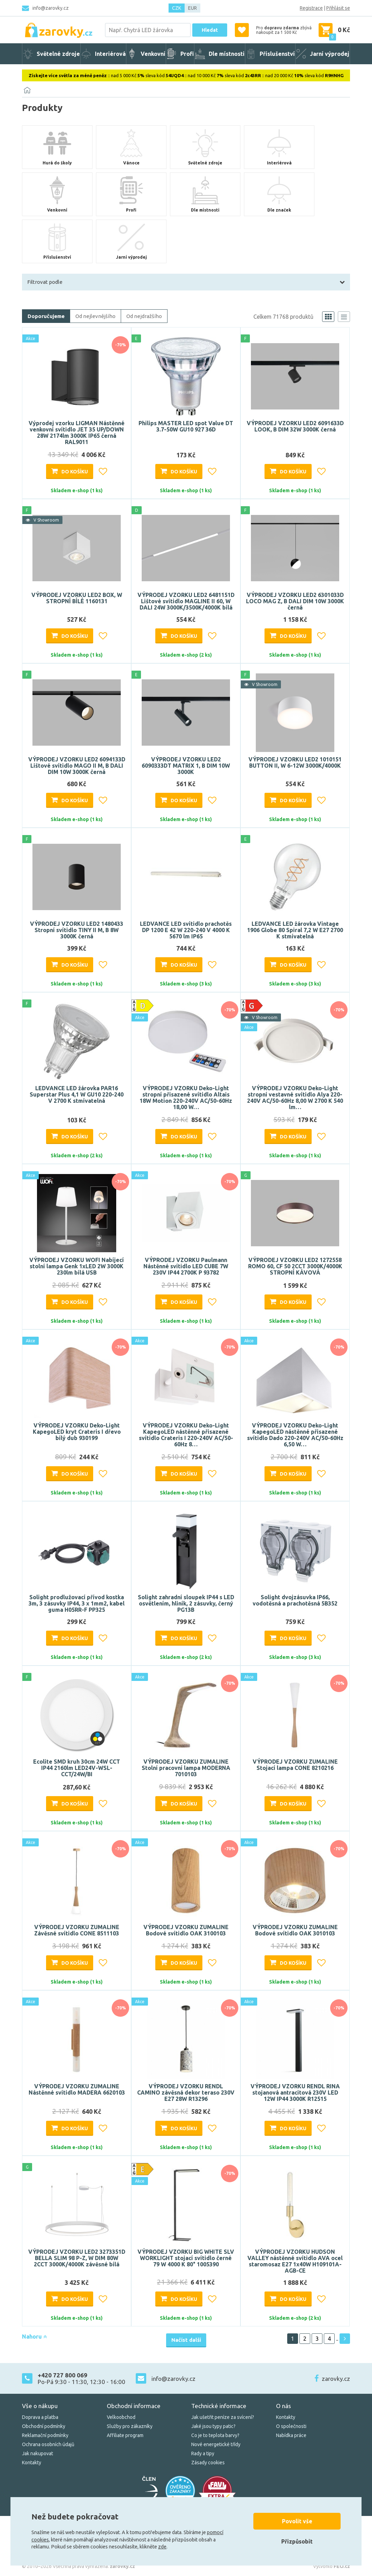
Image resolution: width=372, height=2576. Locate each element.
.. (337, 2338)
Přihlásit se (338, 8)
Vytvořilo (331, 2566)
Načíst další (186, 2340)
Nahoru (34, 2336)
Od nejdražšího (144, 316)
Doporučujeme (46, 316)
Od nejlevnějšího (95, 316)
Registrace (311, 8)
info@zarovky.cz (50, 8)
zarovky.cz (336, 2378)
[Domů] (27, 90)
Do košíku (74, 471)
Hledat (210, 30)
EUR (192, 8)
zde (162, 2546)
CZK (176, 8)
